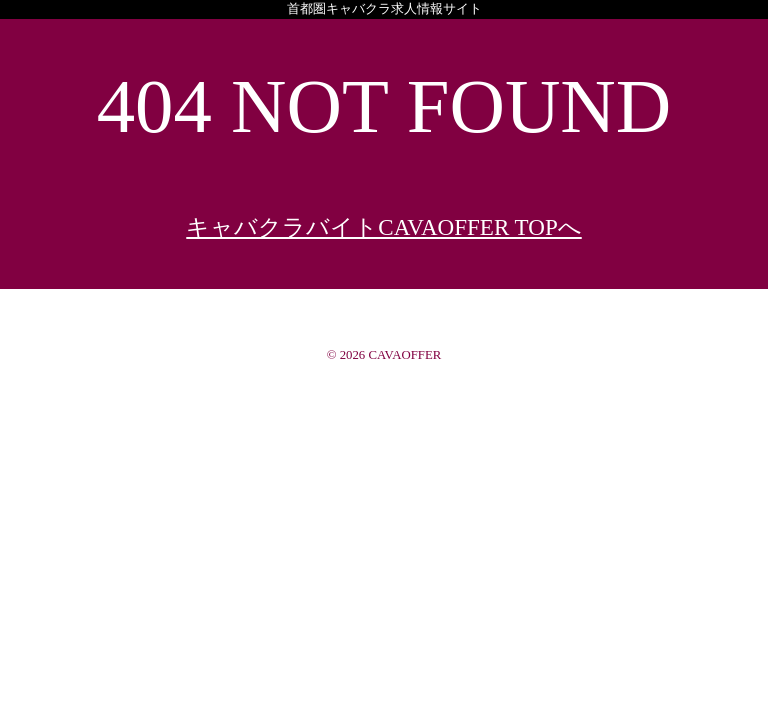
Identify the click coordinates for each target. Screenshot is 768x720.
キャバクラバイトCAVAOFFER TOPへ (383, 227)
